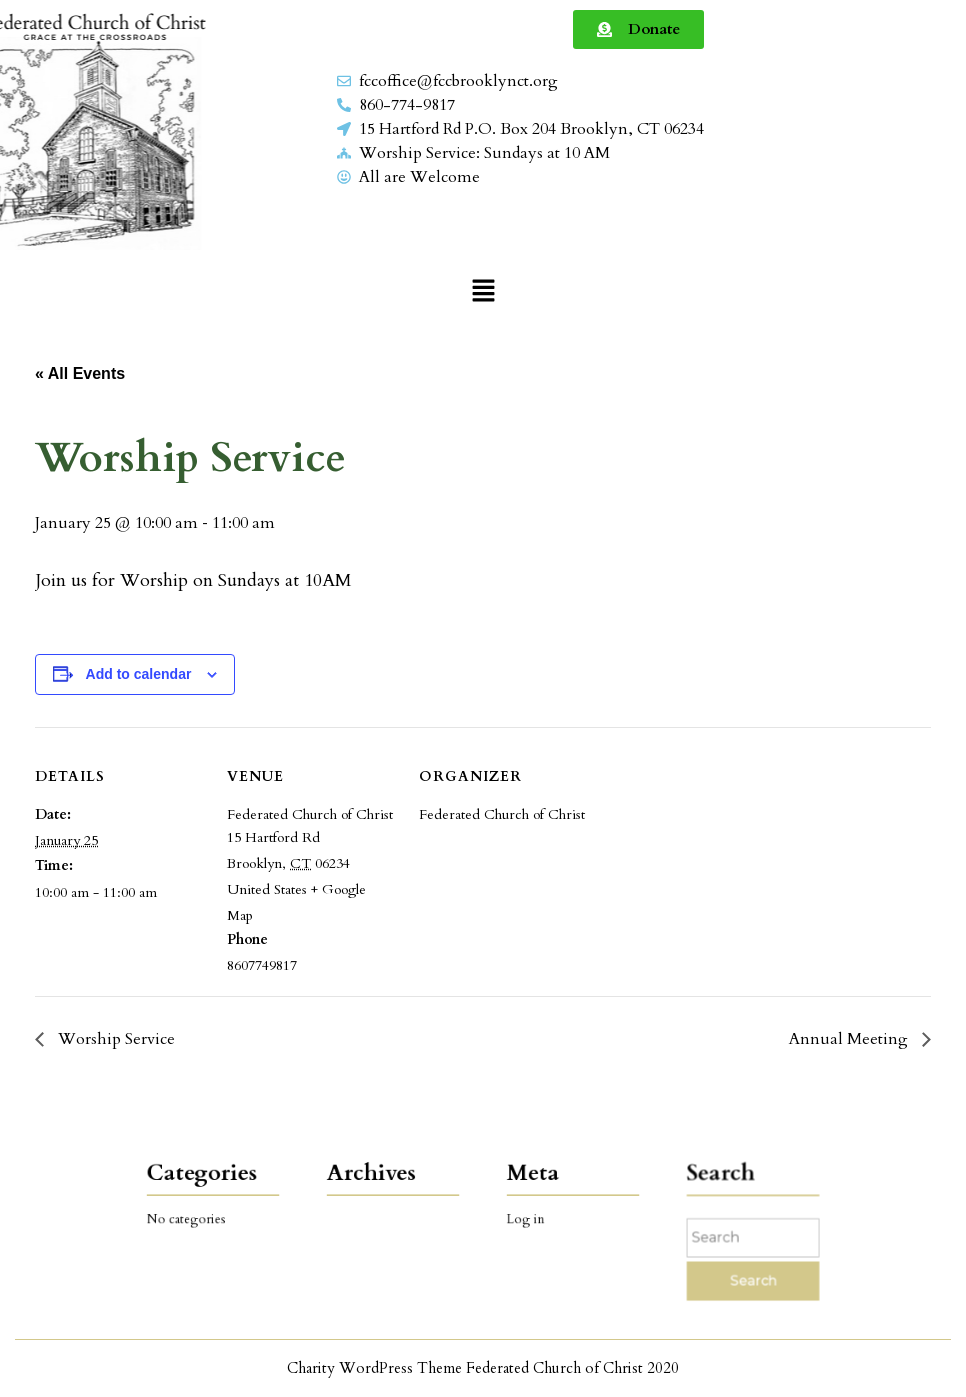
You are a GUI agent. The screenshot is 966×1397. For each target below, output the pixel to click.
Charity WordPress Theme (374, 1368)
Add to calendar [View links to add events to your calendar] (139, 674)
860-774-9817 (407, 105)
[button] (483, 290)
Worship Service (114, 1039)
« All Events (80, 373)
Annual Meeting (850, 1039)
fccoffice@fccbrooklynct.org (458, 81)
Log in (535, 1219)
